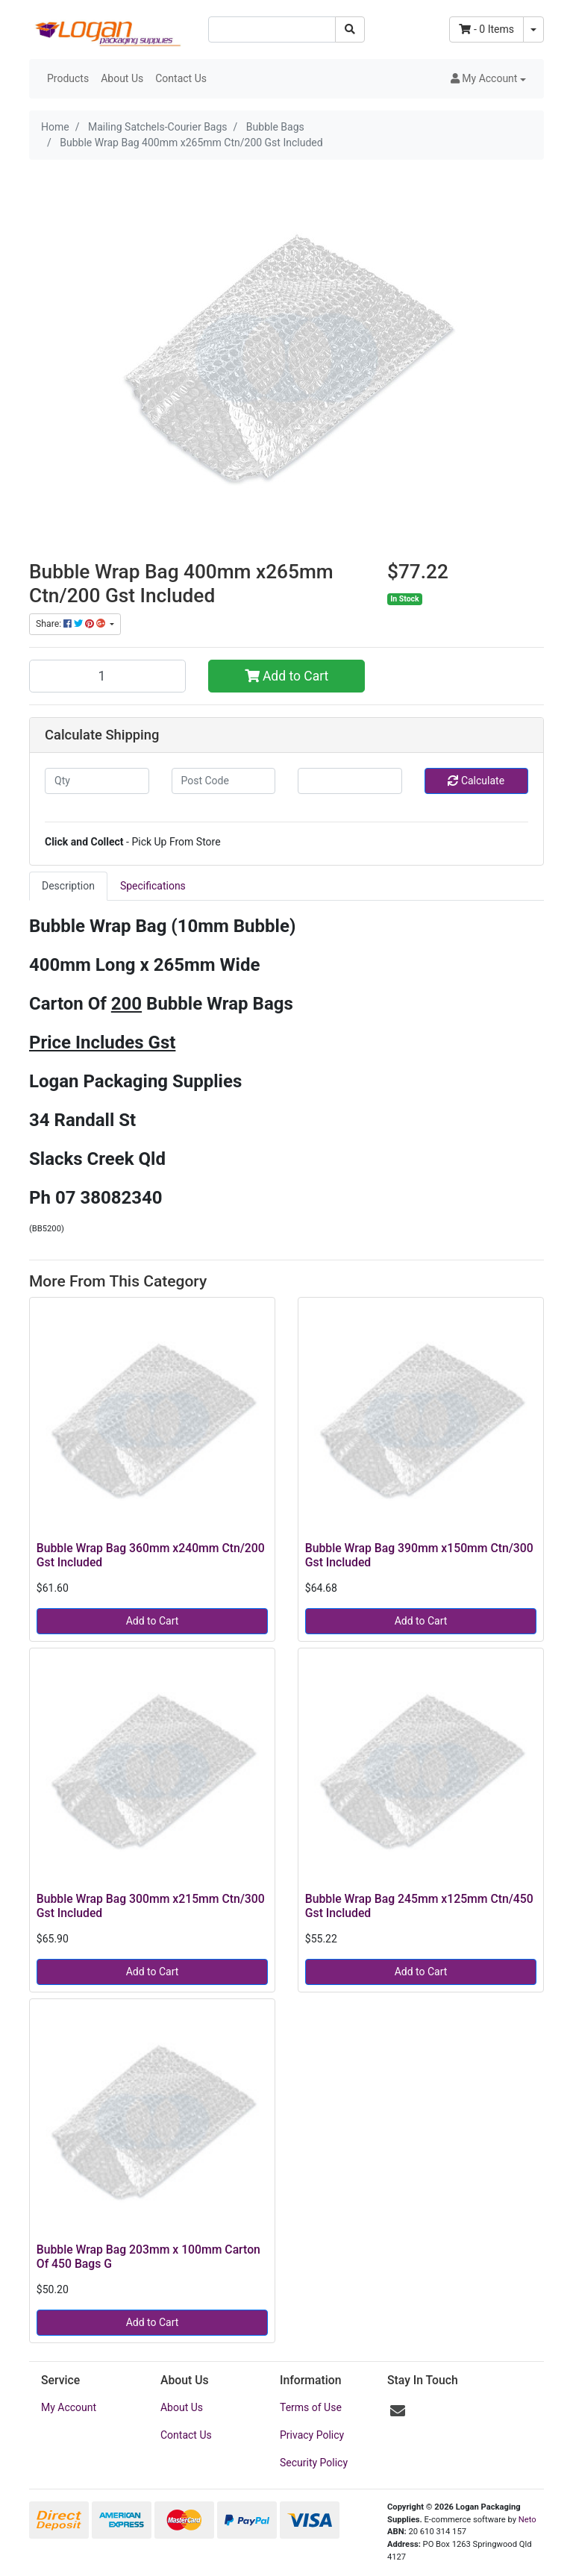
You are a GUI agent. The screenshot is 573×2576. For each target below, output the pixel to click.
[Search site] (350, 29)
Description (68, 886)
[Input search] (272, 29)
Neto (527, 2520)
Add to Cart (287, 676)
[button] (488, 79)
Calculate (476, 781)
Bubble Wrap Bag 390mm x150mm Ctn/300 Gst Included (419, 1555)
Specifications (153, 886)
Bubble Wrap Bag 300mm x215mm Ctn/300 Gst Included (151, 1906)
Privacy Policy (312, 2435)
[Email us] (397, 2411)
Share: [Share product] (71, 624)
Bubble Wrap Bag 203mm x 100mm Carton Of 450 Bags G (148, 2256)
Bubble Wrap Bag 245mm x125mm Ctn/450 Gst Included (419, 1906)
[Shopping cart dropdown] (533, 29)
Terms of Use (311, 2407)
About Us (122, 78)
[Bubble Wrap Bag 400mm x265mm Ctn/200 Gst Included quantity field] (107, 676)
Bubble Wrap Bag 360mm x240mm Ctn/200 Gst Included (151, 1555)
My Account (68, 2407)
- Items (486, 29)
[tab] (68, 886)
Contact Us (181, 78)
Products (68, 78)
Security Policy (314, 2463)
